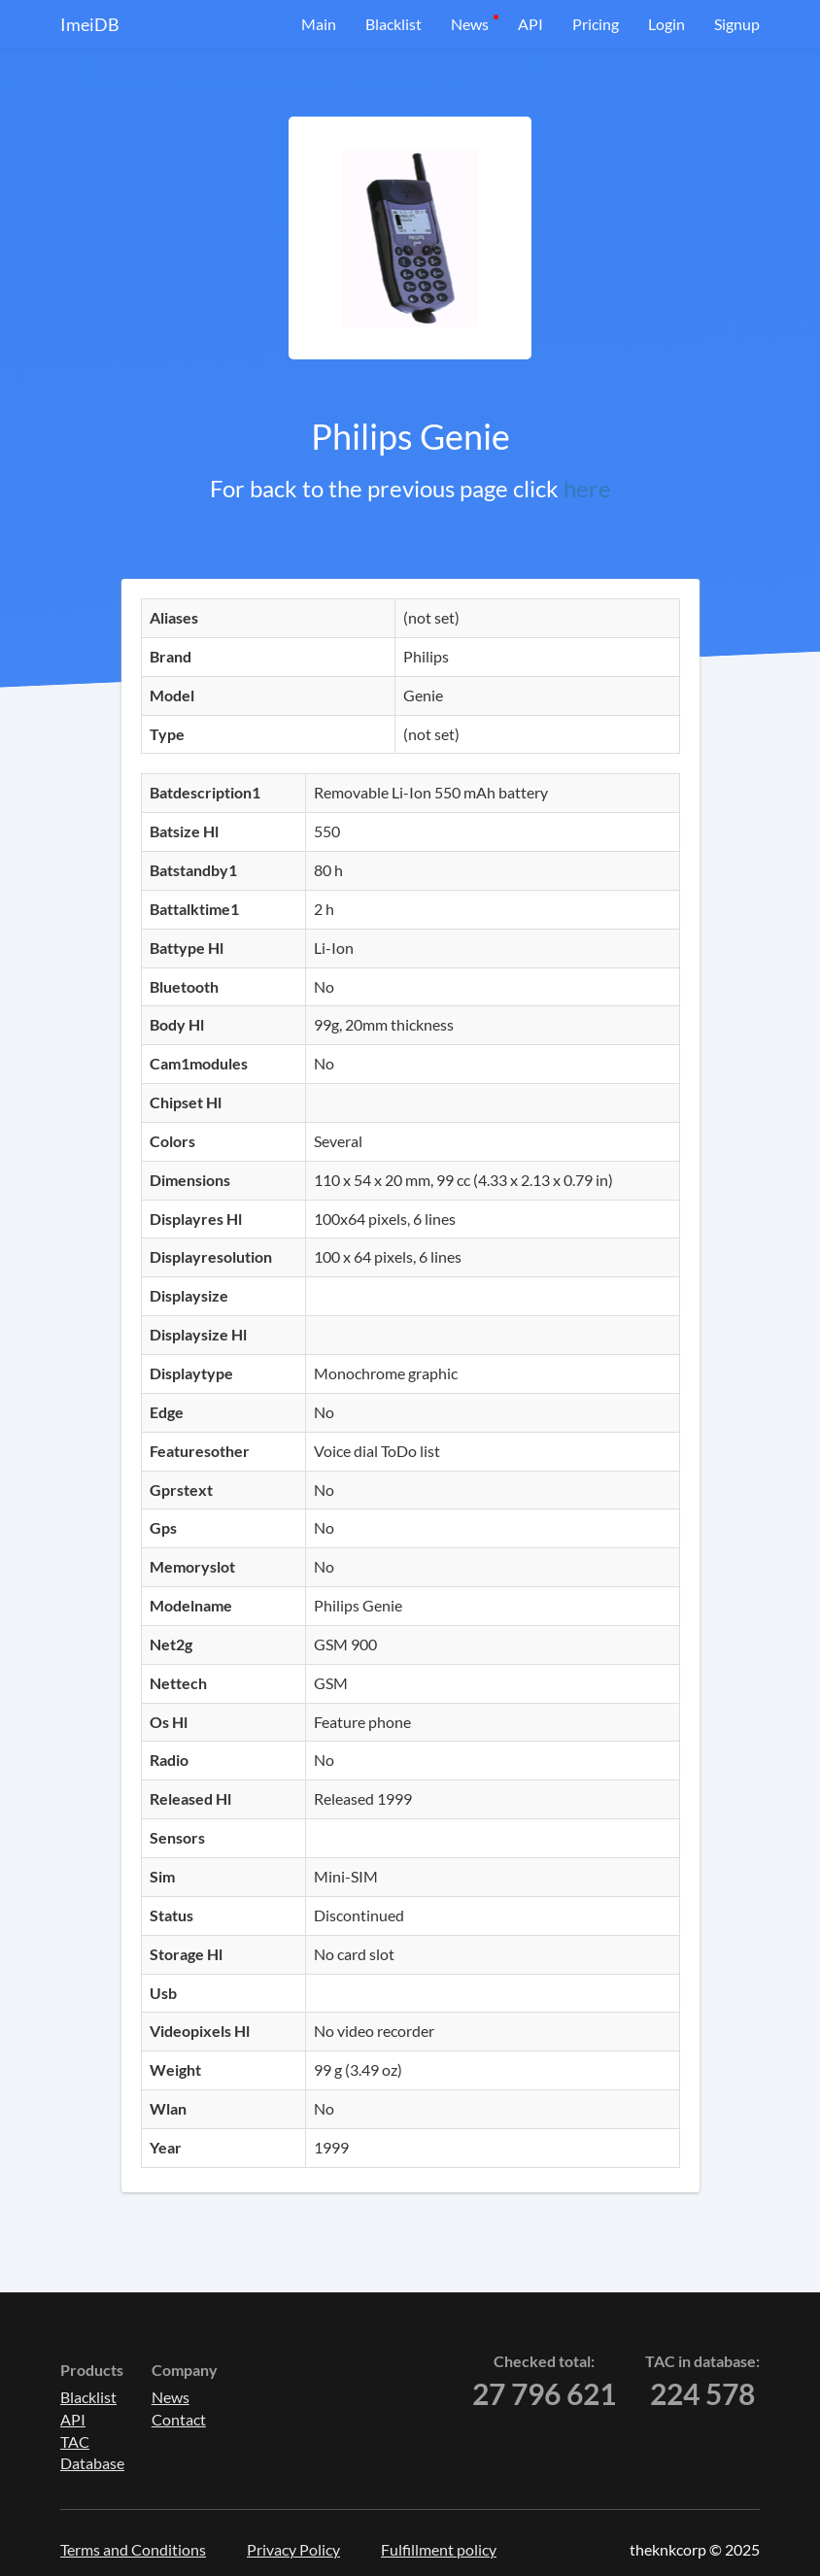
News (470, 24)
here (587, 488)
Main (318, 24)
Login (666, 24)
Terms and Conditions (133, 2549)
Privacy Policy (293, 2549)
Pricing (595, 24)
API (530, 24)
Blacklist (393, 24)
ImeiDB (90, 24)
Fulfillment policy (438, 2549)
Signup (737, 24)
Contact (179, 2419)
